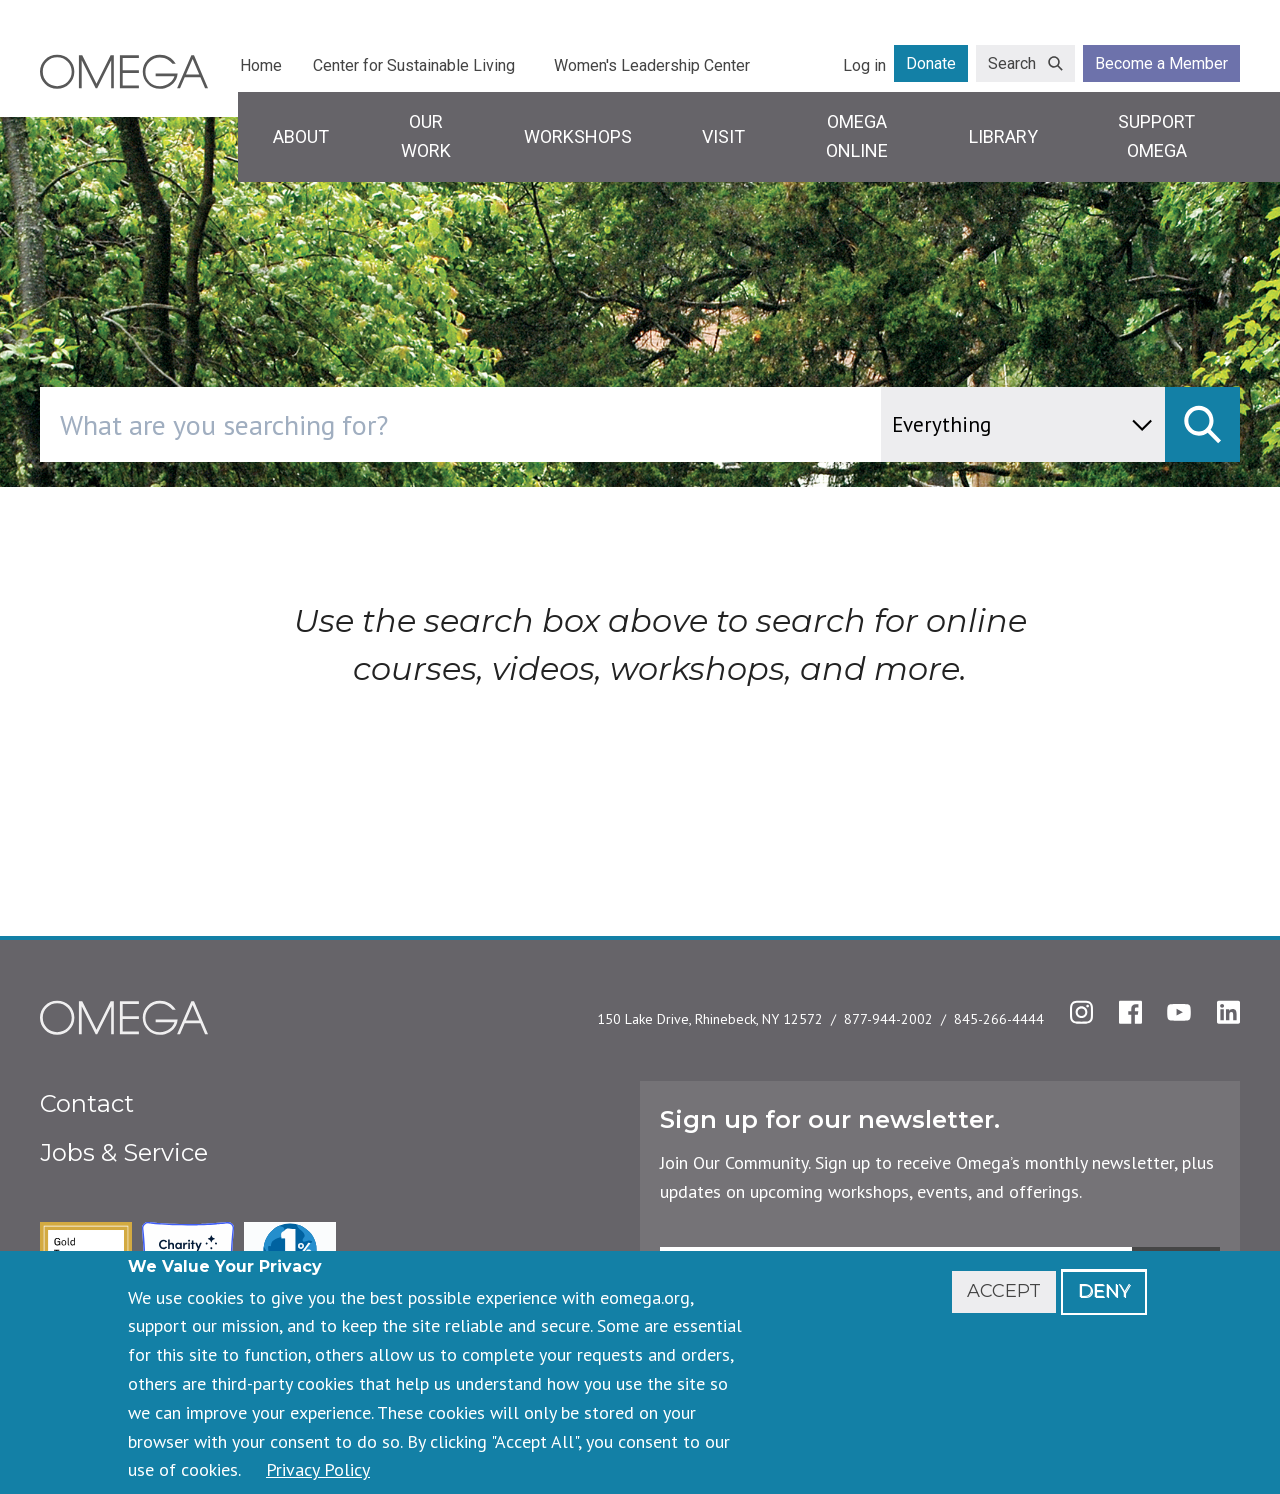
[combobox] (545, 424)
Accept (1004, 1291)
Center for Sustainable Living (414, 65)
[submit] (1202, 424)
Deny (1104, 1291)
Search (1012, 63)
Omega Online (857, 136)
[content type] (1023, 424)
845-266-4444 (999, 1019)
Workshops (578, 136)
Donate (931, 63)
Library (1003, 136)
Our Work (426, 136)
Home (261, 65)
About (301, 136)
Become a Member (1161, 63)
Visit (723, 136)
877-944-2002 (888, 1019)
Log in (864, 65)
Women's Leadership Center (652, 65)
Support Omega (1156, 136)
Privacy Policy (318, 1469)
